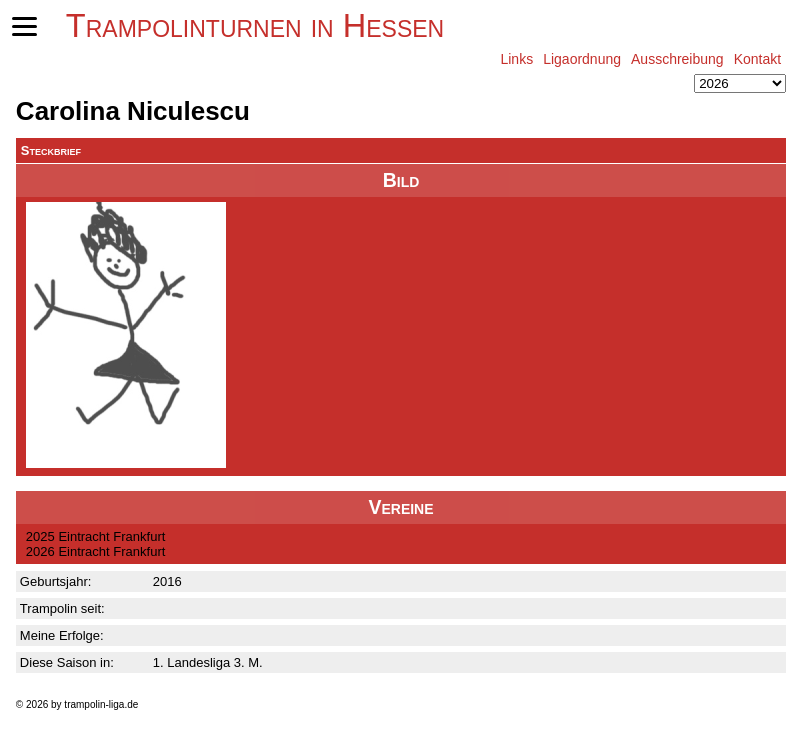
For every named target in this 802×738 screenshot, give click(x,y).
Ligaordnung (582, 59)
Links (516, 59)
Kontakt (757, 59)
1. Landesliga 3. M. (208, 662)
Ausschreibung (677, 59)
